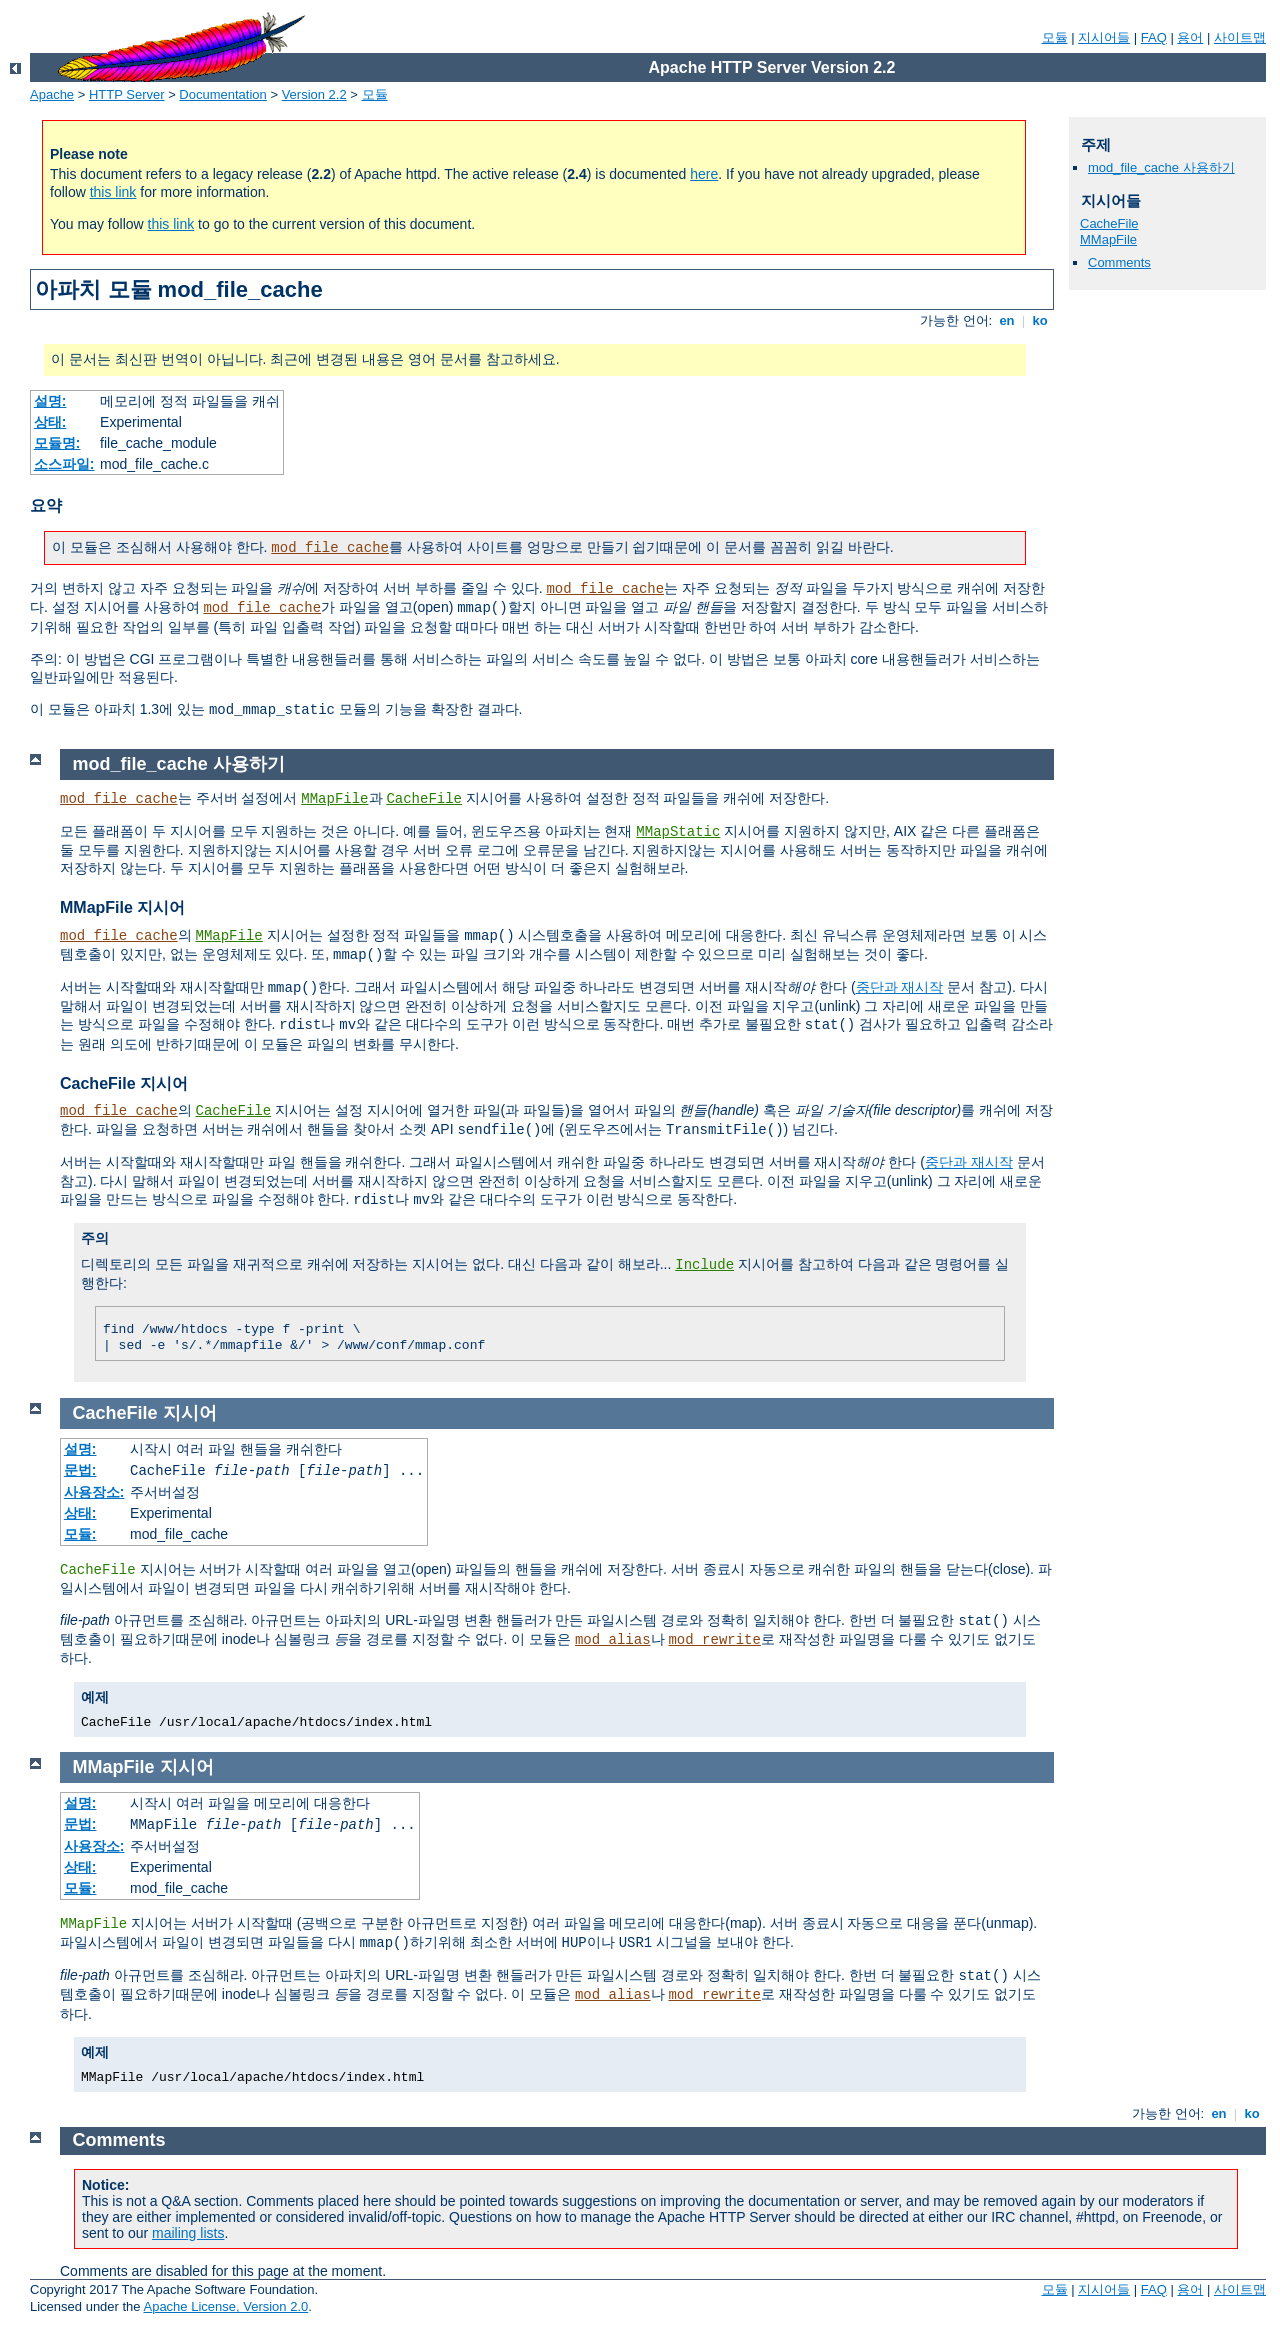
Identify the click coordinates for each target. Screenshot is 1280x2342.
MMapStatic (678, 832)
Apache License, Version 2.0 (225, 2306)
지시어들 (1104, 37)
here (704, 174)
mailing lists (188, 2233)
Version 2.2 (314, 94)
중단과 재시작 (900, 987)
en (1007, 320)
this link (113, 192)
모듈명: (57, 443)
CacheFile (1109, 223)
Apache (52, 94)
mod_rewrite (714, 1640)
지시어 (190, 1413)
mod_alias (613, 1640)
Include (704, 1265)
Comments (1119, 262)
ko (1040, 320)
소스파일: (64, 464)
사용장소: (94, 1492)
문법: (80, 1470)
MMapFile (1108, 239)
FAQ (1154, 37)
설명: (50, 401)
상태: (50, 422)
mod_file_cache (330, 548)
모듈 (1055, 37)
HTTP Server (127, 94)
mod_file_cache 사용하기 (1161, 167)
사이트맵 (1240, 37)
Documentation (222, 94)
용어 (1190, 37)
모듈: (80, 1534)
